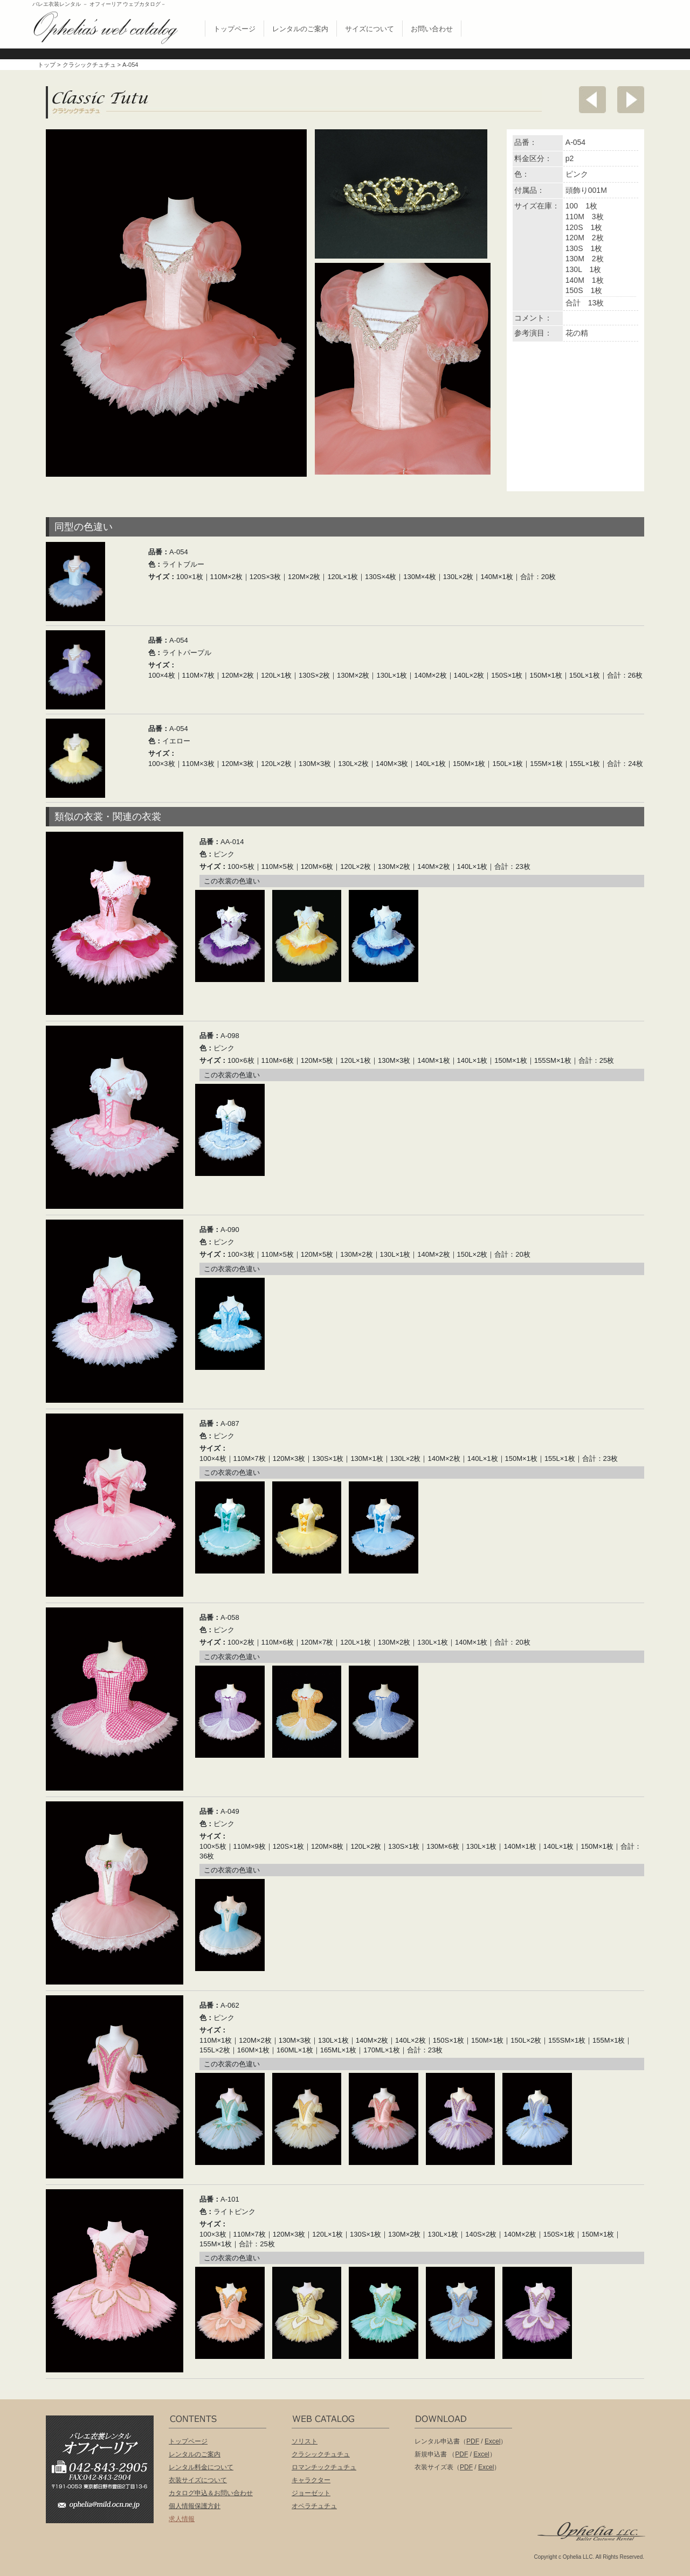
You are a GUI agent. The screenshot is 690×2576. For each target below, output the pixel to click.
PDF (472, 2441)
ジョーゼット (311, 2493)
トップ (47, 64)
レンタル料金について (201, 2467)
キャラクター (311, 2480)
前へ (592, 99)
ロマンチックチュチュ (324, 2467)
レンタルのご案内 (300, 29)
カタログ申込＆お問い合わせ (211, 2493)
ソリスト (305, 2441)
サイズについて (369, 29)
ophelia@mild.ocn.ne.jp (105, 2508)
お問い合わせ (432, 29)
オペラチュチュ (314, 2506)
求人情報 (182, 2519)
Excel (492, 2441)
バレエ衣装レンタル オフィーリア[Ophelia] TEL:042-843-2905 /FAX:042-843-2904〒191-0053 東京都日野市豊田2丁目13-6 (105, 2454)
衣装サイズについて (198, 2480)
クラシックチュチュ (89, 64)
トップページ (234, 29)
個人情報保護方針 (194, 2506)
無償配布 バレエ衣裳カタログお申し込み (584, 25)
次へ (630, 99)
